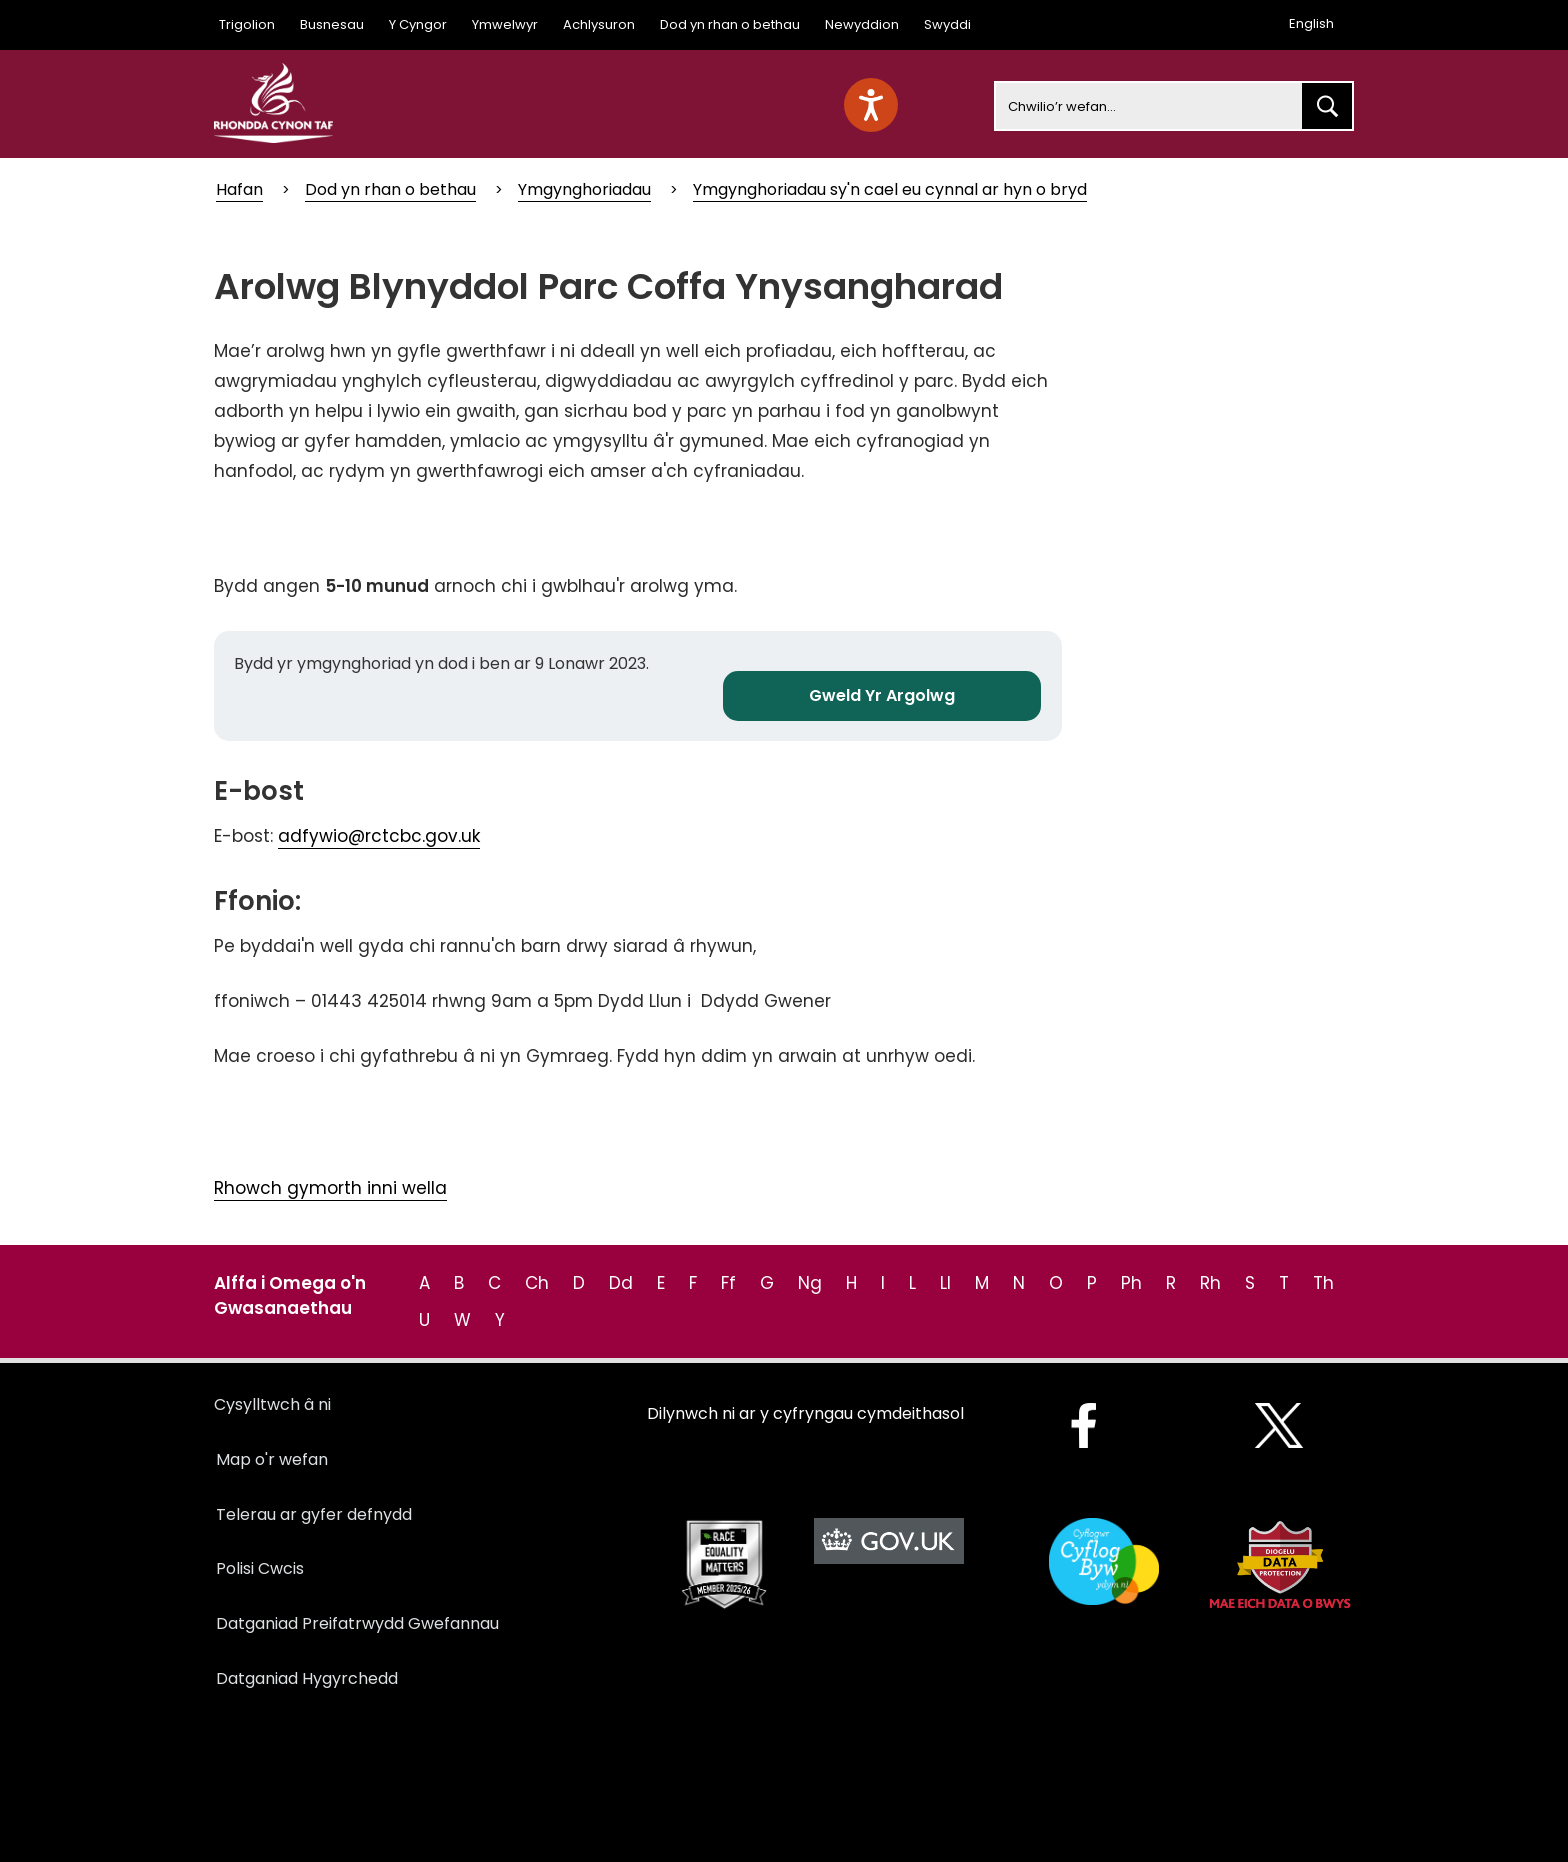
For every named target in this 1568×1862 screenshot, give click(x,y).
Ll (945, 1283)
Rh (1210, 1283)
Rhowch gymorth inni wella (330, 1188)
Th (1323, 1283)
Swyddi (947, 24)
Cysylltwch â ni (272, 1404)
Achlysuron (599, 24)
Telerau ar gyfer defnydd (314, 1514)
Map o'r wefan (272, 1459)
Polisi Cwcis (260, 1568)
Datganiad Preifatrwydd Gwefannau (357, 1623)
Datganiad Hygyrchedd (307, 1678)
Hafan (239, 189)
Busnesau (332, 24)
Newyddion (862, 24)
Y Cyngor (418, 24)
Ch (537, 1283)
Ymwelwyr (505, 24)
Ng (810, 1283)
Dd (621, 1283)
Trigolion (247, 24)
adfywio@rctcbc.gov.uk (379, 836)
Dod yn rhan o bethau (730, 24)
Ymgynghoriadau (584, 189)
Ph (1131, 1283)
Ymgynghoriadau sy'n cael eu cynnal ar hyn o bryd (890, 189)
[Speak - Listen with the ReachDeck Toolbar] (871, 105)
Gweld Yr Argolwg (882, 695)
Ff (728, 1283)
